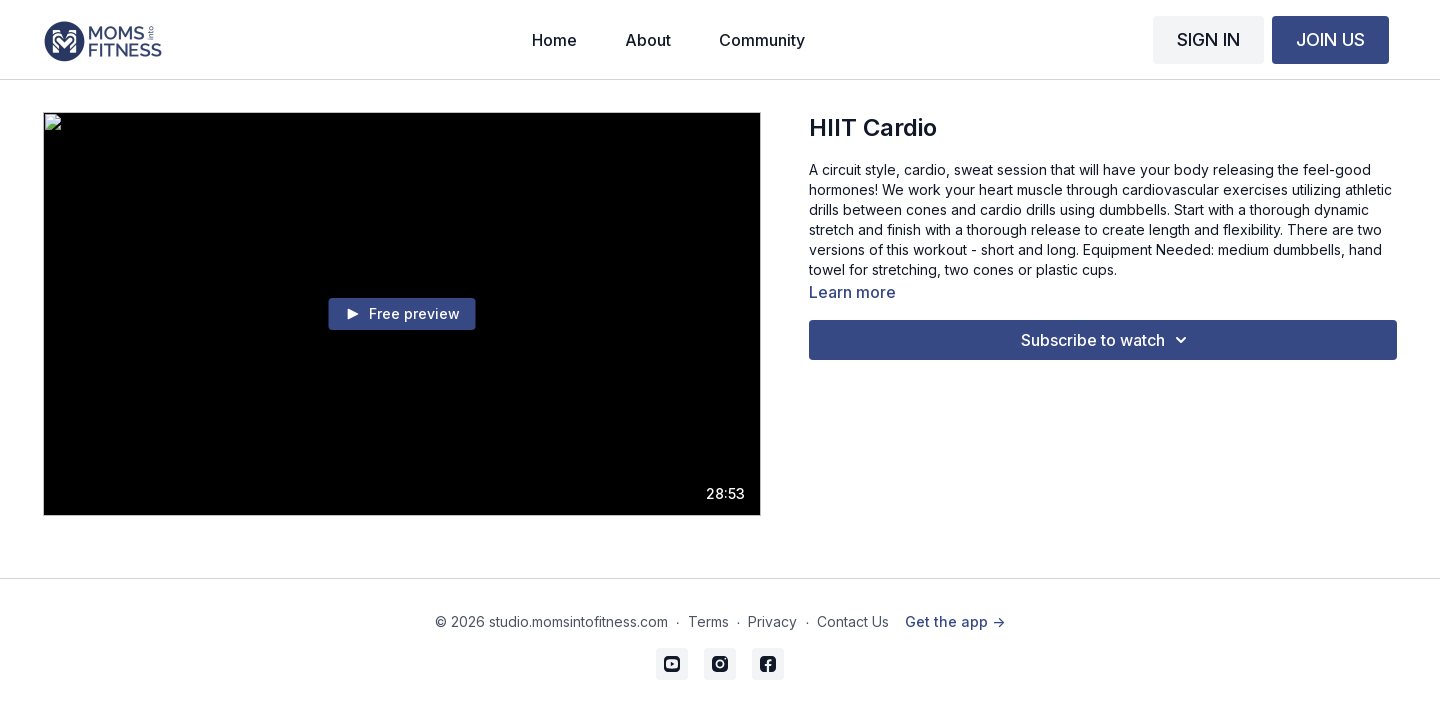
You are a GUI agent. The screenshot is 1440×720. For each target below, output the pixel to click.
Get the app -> (955, 621)
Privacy (772, 621)
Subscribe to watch (1107, 340)
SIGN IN (1208, 39)
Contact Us (853, 621)
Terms (708, 621)
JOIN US (1330, 39)
